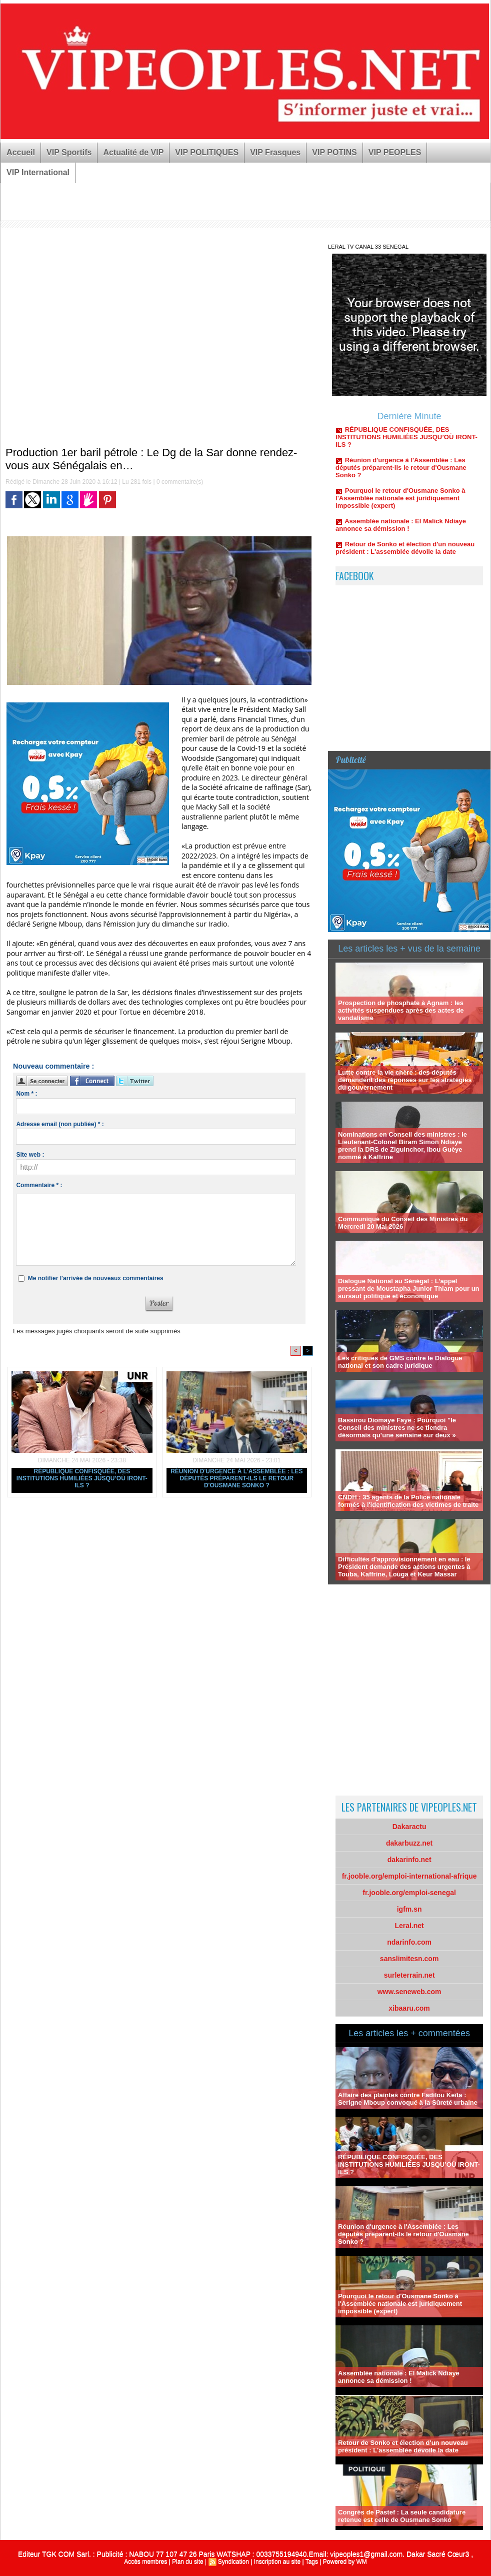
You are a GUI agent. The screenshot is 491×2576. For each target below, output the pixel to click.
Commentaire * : (39, 1185)
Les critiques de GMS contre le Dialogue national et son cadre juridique (400, 1361)
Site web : (30, 1154)
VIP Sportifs (69, 152)
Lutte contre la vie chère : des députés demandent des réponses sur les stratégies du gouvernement (405, 1080)
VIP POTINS (334, 152)
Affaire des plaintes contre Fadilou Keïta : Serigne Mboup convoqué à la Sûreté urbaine (408, 2098)
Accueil (20, 152)
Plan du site (188, 2561)
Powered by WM (345, 2561)
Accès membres (145, 2561)
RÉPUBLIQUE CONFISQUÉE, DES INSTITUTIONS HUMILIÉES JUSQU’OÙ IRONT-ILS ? (82, 1478)
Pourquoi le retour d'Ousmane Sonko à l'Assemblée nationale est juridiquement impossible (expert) (400, 501)
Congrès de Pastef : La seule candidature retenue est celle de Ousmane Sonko (402, 2515)
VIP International (38, 172)
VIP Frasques (275, 152)
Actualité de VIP (133, 152)
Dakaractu (409, 1827)
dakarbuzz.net (409, 1843)
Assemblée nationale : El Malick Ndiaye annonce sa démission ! (401, 527)
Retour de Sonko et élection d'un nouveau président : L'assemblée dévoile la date (405, 550)
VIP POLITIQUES (206, 152)
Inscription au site (277, 2561)
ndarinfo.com (409, 1942)
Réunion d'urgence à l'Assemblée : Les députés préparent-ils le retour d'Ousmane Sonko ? (236, 1478)
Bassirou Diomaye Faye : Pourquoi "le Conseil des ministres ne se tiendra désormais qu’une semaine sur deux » (397, 1427)
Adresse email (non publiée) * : (60, 1124)
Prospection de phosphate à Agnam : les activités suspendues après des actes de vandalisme (401, 1010)
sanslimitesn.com (409, 1959)
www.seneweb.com (410, 1992)
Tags (312, 2561)
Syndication (233, 2561)
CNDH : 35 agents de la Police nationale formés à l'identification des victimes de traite (408, 1500)
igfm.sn (409, 1909)
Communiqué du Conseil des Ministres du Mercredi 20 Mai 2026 (403, 1222)
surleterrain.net (409, 1975)
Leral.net (409, 1926)
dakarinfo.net (410, 1860)
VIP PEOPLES (395, 152)
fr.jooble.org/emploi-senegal (409, 1893)
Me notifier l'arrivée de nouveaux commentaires (96, 1278)
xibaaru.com (409, 2008)
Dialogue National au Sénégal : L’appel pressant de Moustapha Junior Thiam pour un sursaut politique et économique (408, 1288)
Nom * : (26, 1093)
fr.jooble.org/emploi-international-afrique (409, 1876)
